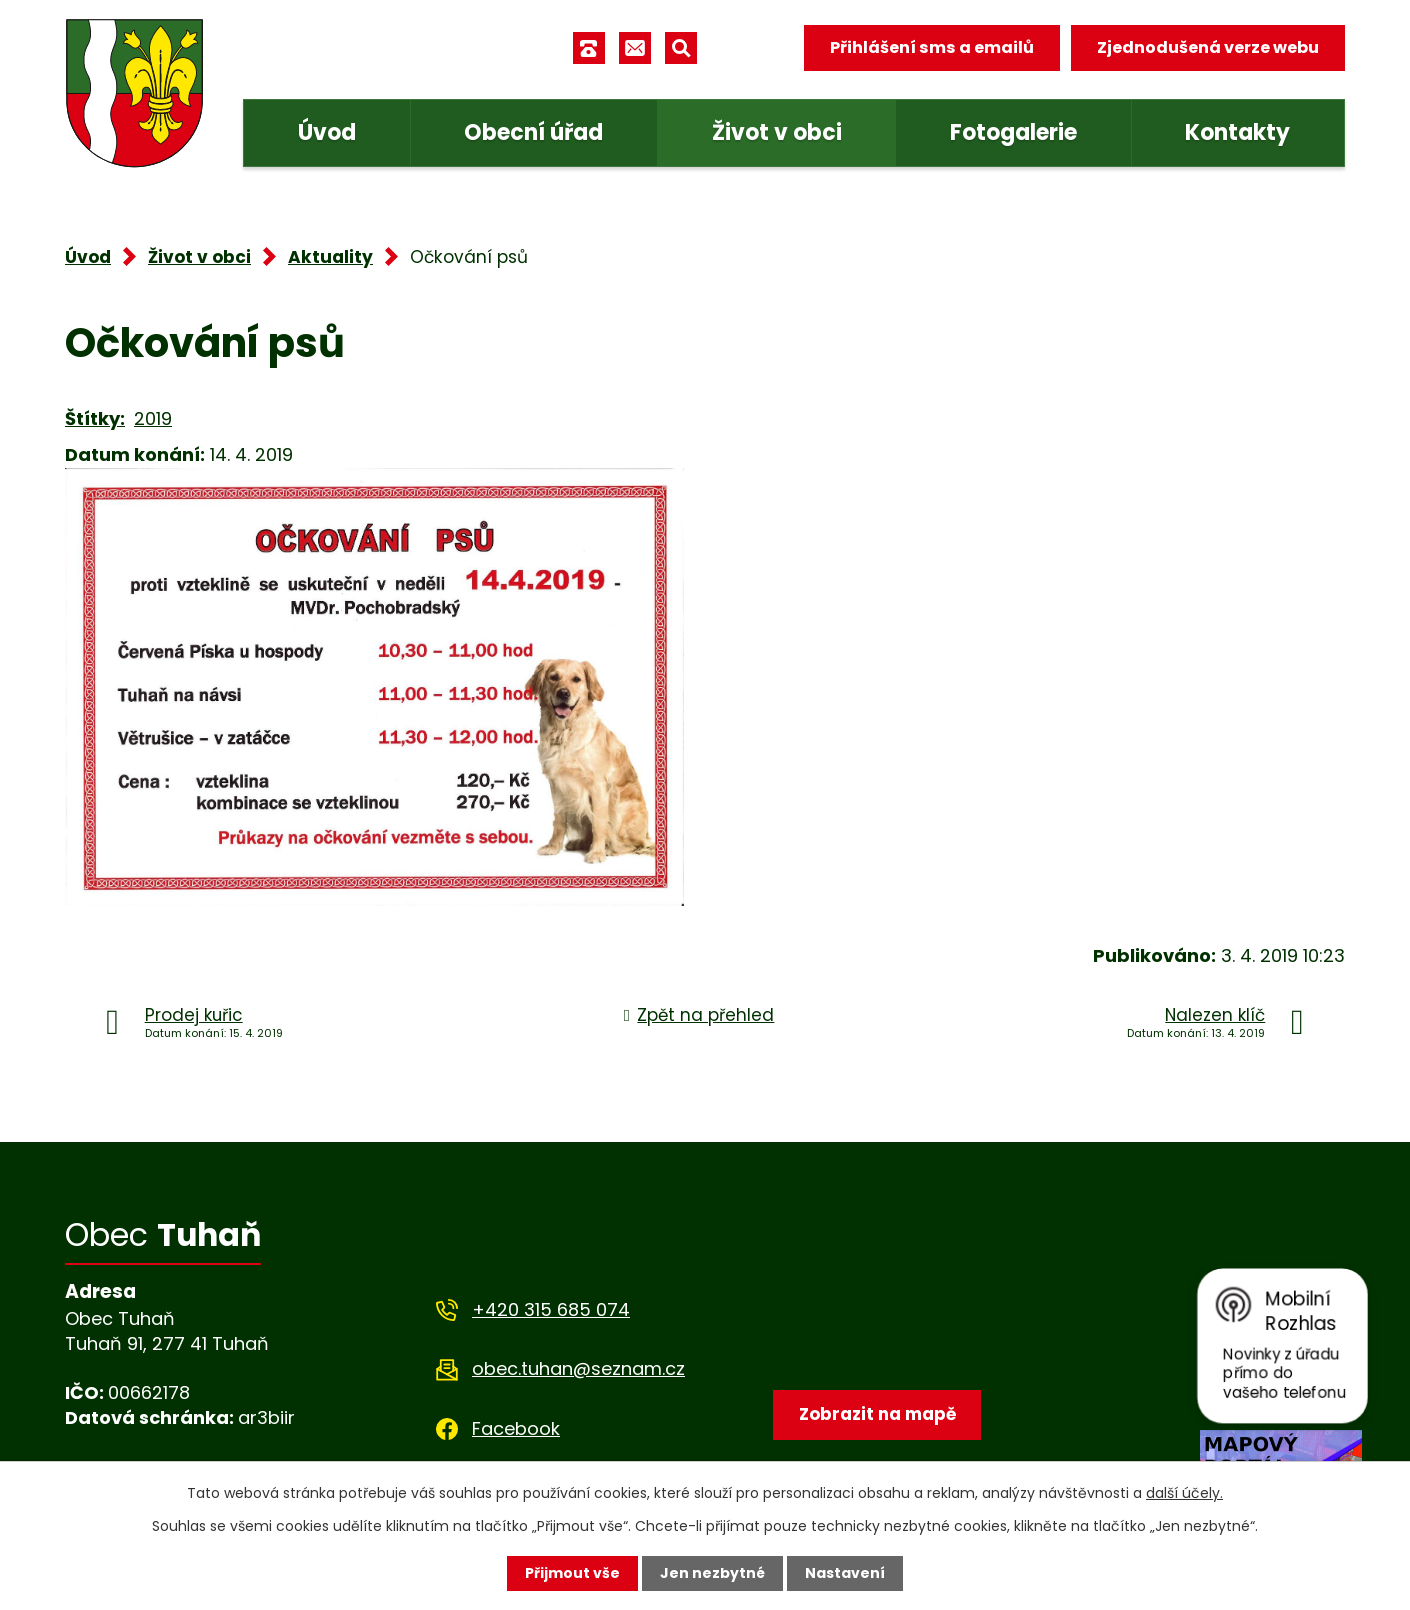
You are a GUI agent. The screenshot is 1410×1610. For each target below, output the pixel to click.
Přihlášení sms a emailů (932, 47)
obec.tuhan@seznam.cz (578, 1368)
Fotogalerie (1013, 132)
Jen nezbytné (712, 1573)
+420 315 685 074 (551, 1309)
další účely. (1184, 1493)
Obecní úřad (533, 132)
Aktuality (330, 257)
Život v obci (777, 132)
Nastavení (845, 1573)
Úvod (327, 132)
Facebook (516, 1428)
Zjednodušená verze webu (1208, 47)
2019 (153, 418)
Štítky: (95, 418)
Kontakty (1237, 132)
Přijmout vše (572, 1573)
